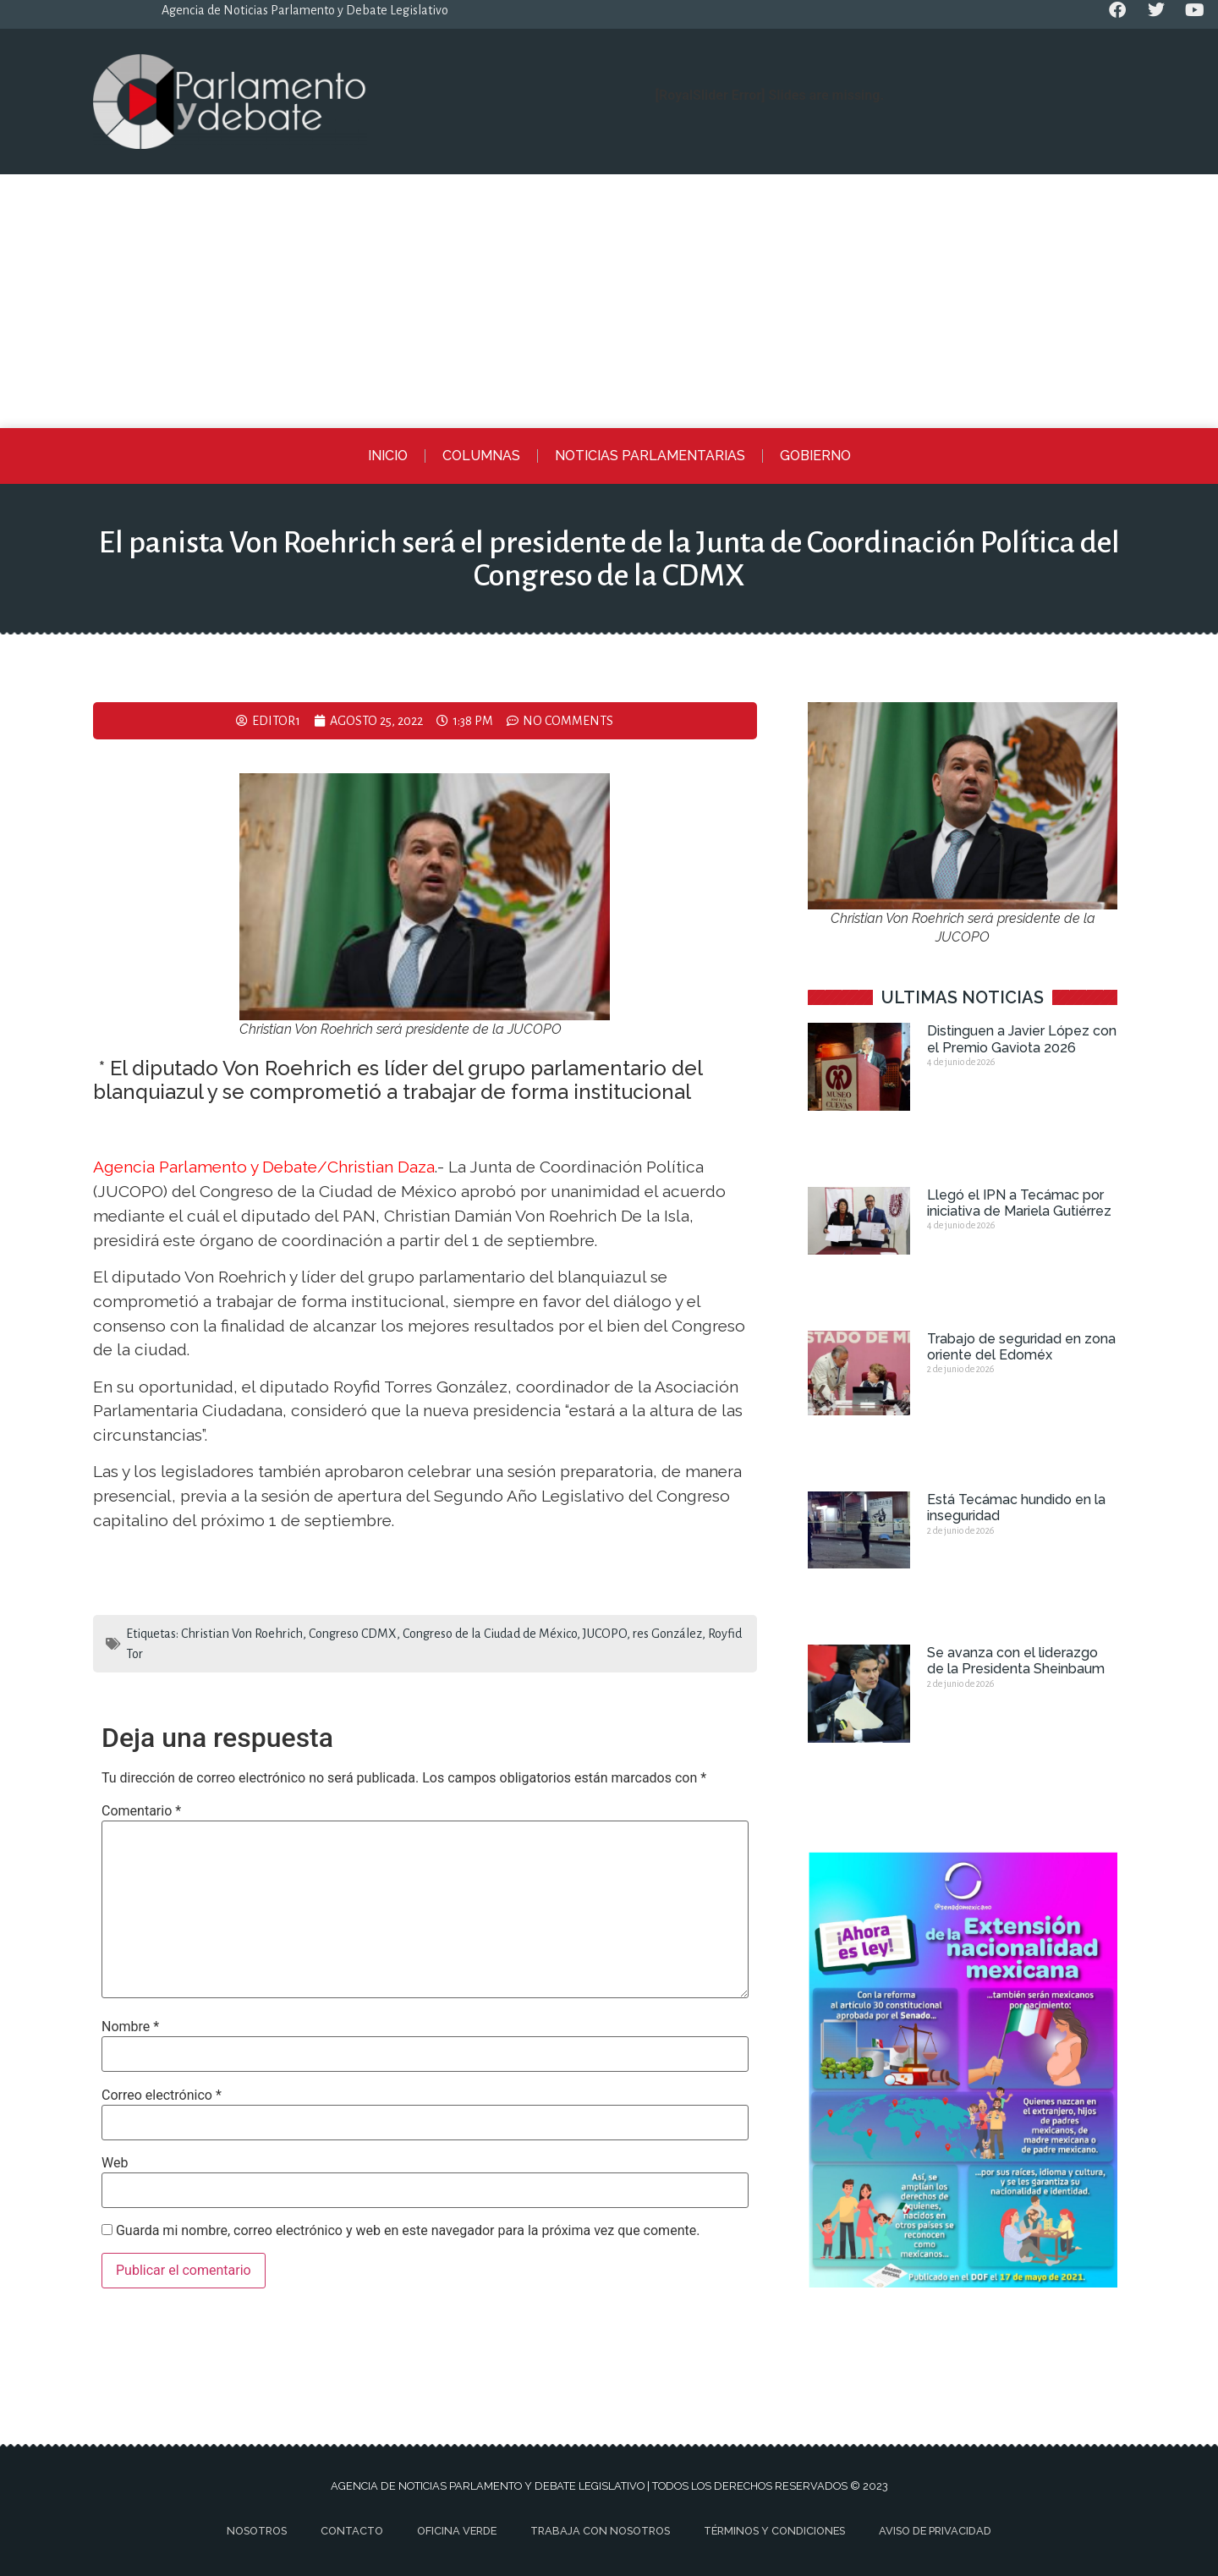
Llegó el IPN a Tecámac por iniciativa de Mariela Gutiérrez (1019, 1203)
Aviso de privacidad (935, 2530)
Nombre (130, 2027)
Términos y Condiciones (774, 2530)
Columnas (481, 456)
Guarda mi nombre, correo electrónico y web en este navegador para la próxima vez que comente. (408, 2231)
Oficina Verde (457, 2530)
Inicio (388, 456)
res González (667, 1633)
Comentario (141, 1811)
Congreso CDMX (353, 1633)
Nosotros (257, 2530)
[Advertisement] (609, 301)
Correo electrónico (162, 2095)
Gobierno (815, 456)
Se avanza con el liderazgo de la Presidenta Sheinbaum (1016, 1661)
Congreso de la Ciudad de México (490, 1633)
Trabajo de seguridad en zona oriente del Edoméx (1021, 1347)
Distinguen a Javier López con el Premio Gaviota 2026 (1021, 1039)
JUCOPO (605, 1633)
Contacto (352, 2530)
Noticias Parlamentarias (650, 456)
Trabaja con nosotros (600, 2530)
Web (115, 2163)
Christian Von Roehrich (242, 1633)
